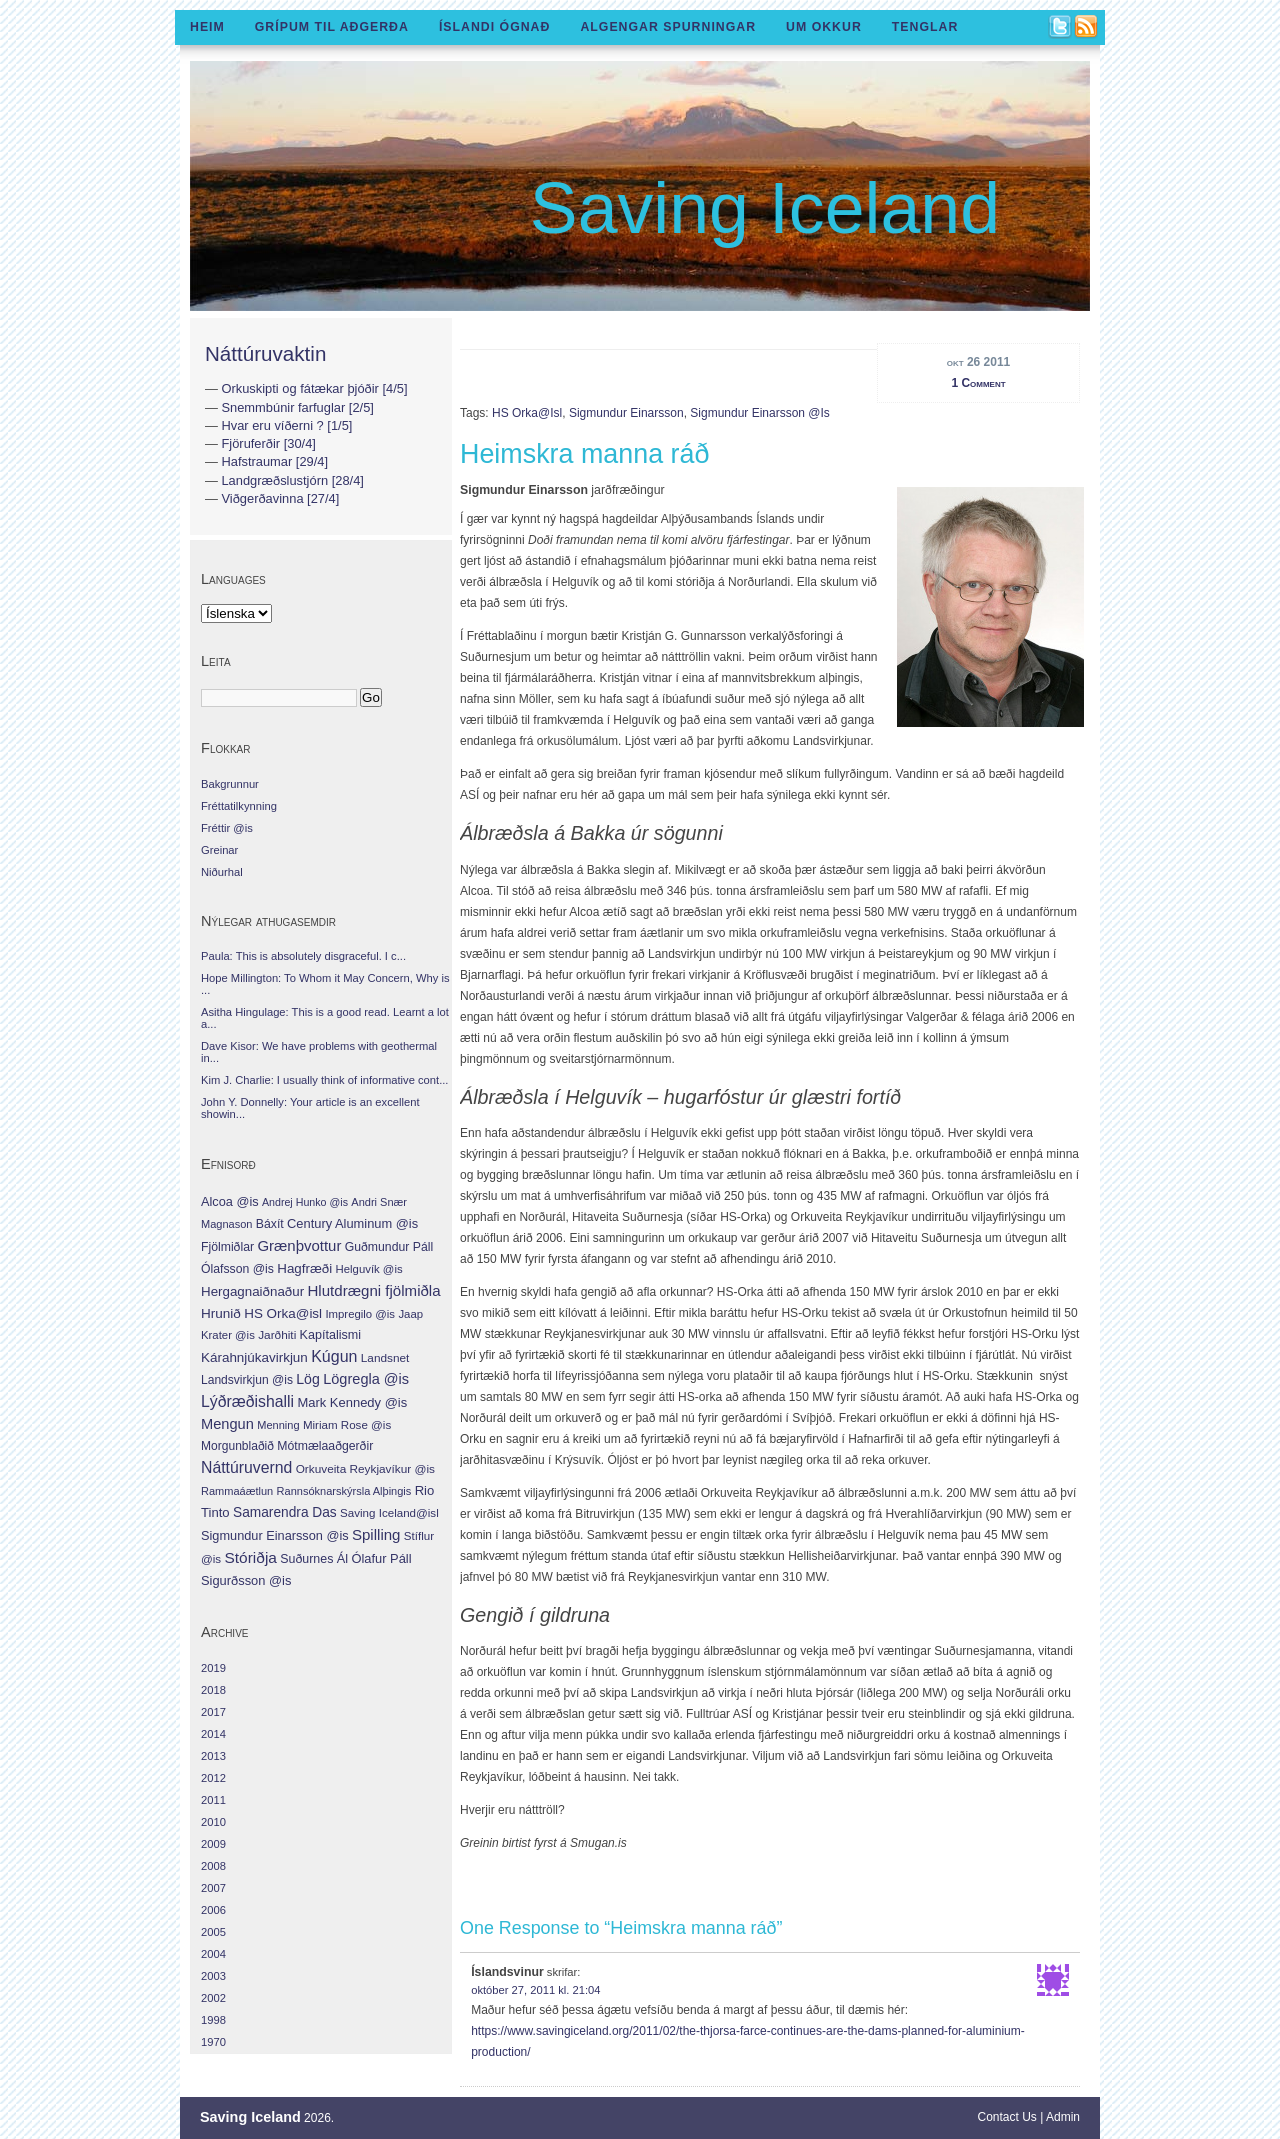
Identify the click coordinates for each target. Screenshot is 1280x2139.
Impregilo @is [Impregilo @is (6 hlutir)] (360, 1314)
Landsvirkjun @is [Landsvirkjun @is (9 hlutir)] (247, 1380)
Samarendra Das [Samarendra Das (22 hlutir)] (285, 1512)
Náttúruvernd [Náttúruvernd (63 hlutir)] (246, 1467)
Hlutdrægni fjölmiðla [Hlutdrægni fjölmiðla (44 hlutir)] (373, 1290)
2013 (213, 1756)
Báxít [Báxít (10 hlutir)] (270, 1224)
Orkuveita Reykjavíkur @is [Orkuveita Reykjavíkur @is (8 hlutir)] (365, 1469)
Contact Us (1007, 2117)
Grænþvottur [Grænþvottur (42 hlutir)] (299, 1245)
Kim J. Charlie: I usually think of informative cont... (324, 1080)
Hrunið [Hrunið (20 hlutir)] (221, 1313)
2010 (213, 1822)
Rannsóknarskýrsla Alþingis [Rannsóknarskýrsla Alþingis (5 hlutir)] (344, 1491)
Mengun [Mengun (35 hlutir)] (227, 1424)
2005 (213, 1932)
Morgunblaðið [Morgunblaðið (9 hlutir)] (237, 1446)
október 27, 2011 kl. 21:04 (535, 1990)
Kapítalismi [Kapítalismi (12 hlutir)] (330, 1335)
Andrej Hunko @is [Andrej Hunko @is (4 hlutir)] (305, 1202)
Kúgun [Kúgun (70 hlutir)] (334, 1356)
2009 (213, 1844)
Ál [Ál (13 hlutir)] (342, 1558)
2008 (213, 1866)
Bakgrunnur (230, 784)
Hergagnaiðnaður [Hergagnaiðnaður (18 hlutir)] (252, 1291)
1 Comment (978, 383)
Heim (207, 27)
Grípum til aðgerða (332, 27)
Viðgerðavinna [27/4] (280, 498)
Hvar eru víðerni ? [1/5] (286, 425)
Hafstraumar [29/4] (274, 461)
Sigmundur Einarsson (626, 413)
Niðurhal (222, 872)
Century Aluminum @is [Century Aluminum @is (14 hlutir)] (352, 1223)
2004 (213, 1954)
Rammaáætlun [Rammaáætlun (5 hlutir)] (237, 1491)
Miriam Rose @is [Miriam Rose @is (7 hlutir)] (347, 1425)
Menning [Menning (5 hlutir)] (278, 1425)
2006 (213, 1910)
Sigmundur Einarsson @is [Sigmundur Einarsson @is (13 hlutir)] (275, 1535)
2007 (213, 1888)
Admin (1063, 2117)
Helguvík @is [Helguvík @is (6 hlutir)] (369, 1269)
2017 (213, 1712)
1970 (213, 2042)
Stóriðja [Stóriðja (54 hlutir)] (250, 1557)
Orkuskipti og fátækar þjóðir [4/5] (314, 388)
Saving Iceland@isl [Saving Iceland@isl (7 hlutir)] (389, 1513)
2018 (213, 1690)
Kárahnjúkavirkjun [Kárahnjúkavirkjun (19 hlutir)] (254, 1357)
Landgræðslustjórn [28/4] (292, 480)
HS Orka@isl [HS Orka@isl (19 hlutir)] (283, 1313)
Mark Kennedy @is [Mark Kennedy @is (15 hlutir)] (352, 1402)
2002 (213, 1998)
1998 (213, 2020)
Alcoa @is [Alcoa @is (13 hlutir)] (230, 1201)
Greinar (219, 850)
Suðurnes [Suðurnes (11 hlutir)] (306, 1559)
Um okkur (824, 27)
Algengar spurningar (668, 27)
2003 (213, 1976)
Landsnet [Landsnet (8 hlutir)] (385, 1358)
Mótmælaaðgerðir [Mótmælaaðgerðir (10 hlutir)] (325, 1446)
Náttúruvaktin (265, 353)
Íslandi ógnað (495, 27)
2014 (213, 1734)
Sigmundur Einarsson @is (760, 413)
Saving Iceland (765, 208)
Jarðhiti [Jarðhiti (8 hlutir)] (277, 1335)
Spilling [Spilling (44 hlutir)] (376, 1534)
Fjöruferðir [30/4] (268, 443)
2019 (213, 1668)
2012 (213, 1778)
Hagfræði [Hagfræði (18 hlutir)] (304, 1268)
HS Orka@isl (527, 413)
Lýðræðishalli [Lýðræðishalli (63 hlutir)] (247, 1401)
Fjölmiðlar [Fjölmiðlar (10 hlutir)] (227, 1247)
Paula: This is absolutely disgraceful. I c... (303, 956)
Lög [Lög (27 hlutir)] (308, 1379)
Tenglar (925, 27)
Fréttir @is (227, 828)
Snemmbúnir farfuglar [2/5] (297, 407)
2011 (213, 1800)
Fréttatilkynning (239, 806)
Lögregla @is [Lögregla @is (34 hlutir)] (366, 1379)
